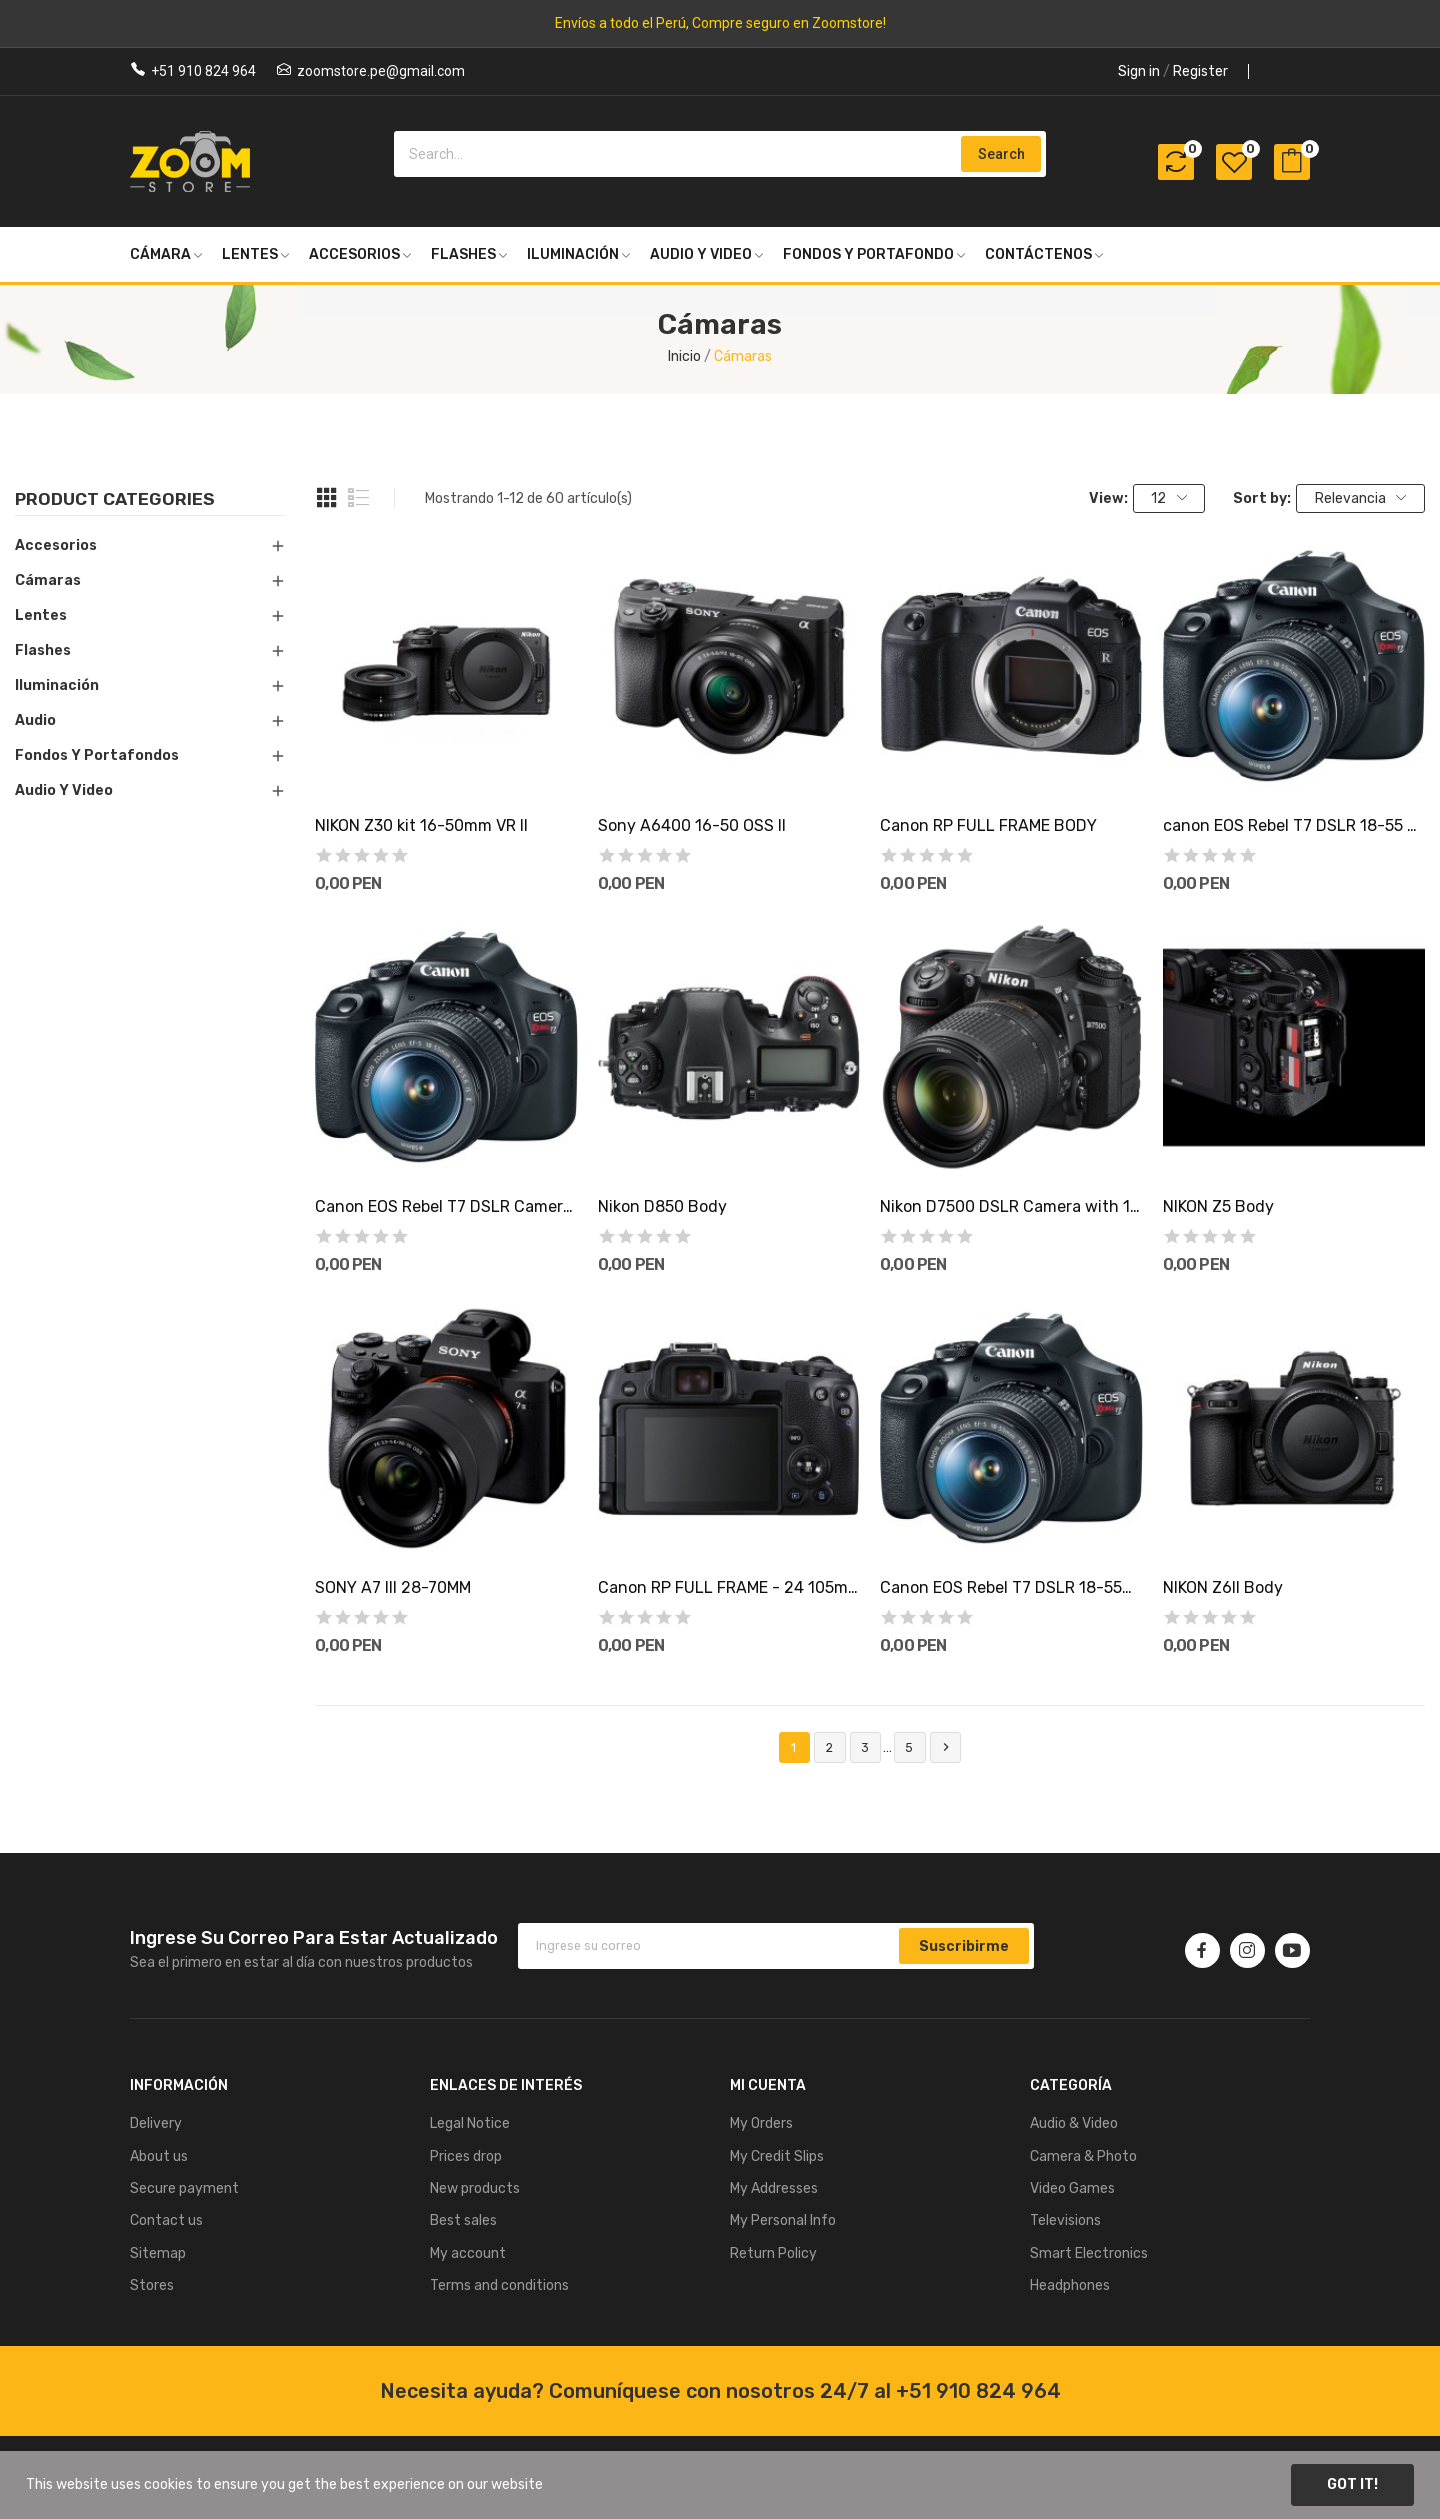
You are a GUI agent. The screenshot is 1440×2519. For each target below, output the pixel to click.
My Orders (761, 2123)
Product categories (115, 500)
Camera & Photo (1083, 2156)
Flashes (43, 650)
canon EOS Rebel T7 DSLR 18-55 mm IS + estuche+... (1294, 825)
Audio (35, 720)
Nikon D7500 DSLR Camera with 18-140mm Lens (1011, 1206)
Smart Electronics (1089, 2253)
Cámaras (48, 580)
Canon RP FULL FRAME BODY (988, 825)
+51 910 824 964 (203, 71)
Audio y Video (64, 790)
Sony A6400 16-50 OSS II (692, 825)
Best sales (463, 2220)
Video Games (1072, 2188)
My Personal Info (783, 2220)
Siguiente (946, 1747)
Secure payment (184, 2188)
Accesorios (56, 545)
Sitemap (158, 2253)
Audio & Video (1074, 2123)
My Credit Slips (777, 2156)
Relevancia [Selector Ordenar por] (1361, 498)
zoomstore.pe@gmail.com (381, 71)
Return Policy (773, 2253)
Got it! (1352, 2484)
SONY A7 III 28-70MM (393, 1587)
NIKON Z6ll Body (1223, 1587)
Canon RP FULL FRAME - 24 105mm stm (729, 1587)
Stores (152, 2285)
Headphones (1070, 2285)
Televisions (1065, 2220)
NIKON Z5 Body (1218, 1206)
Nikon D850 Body (662, 1206)
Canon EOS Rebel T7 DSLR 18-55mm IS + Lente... (1011, 1587)
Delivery (156, 2123)
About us (159, 2156)
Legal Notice (470, 2123)
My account (468, 2253)
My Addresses (774, 2188)
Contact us (166, 2220)
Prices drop (466, 2156)
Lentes (41, 615)
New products (475, 2188)
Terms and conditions (499, 2285)
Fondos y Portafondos (97, 755)
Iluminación (57, 685)
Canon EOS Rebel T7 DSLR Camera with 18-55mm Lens (446, 1206)
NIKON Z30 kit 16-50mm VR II (421, 825)
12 (1169, 498)
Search (1001, 154)
